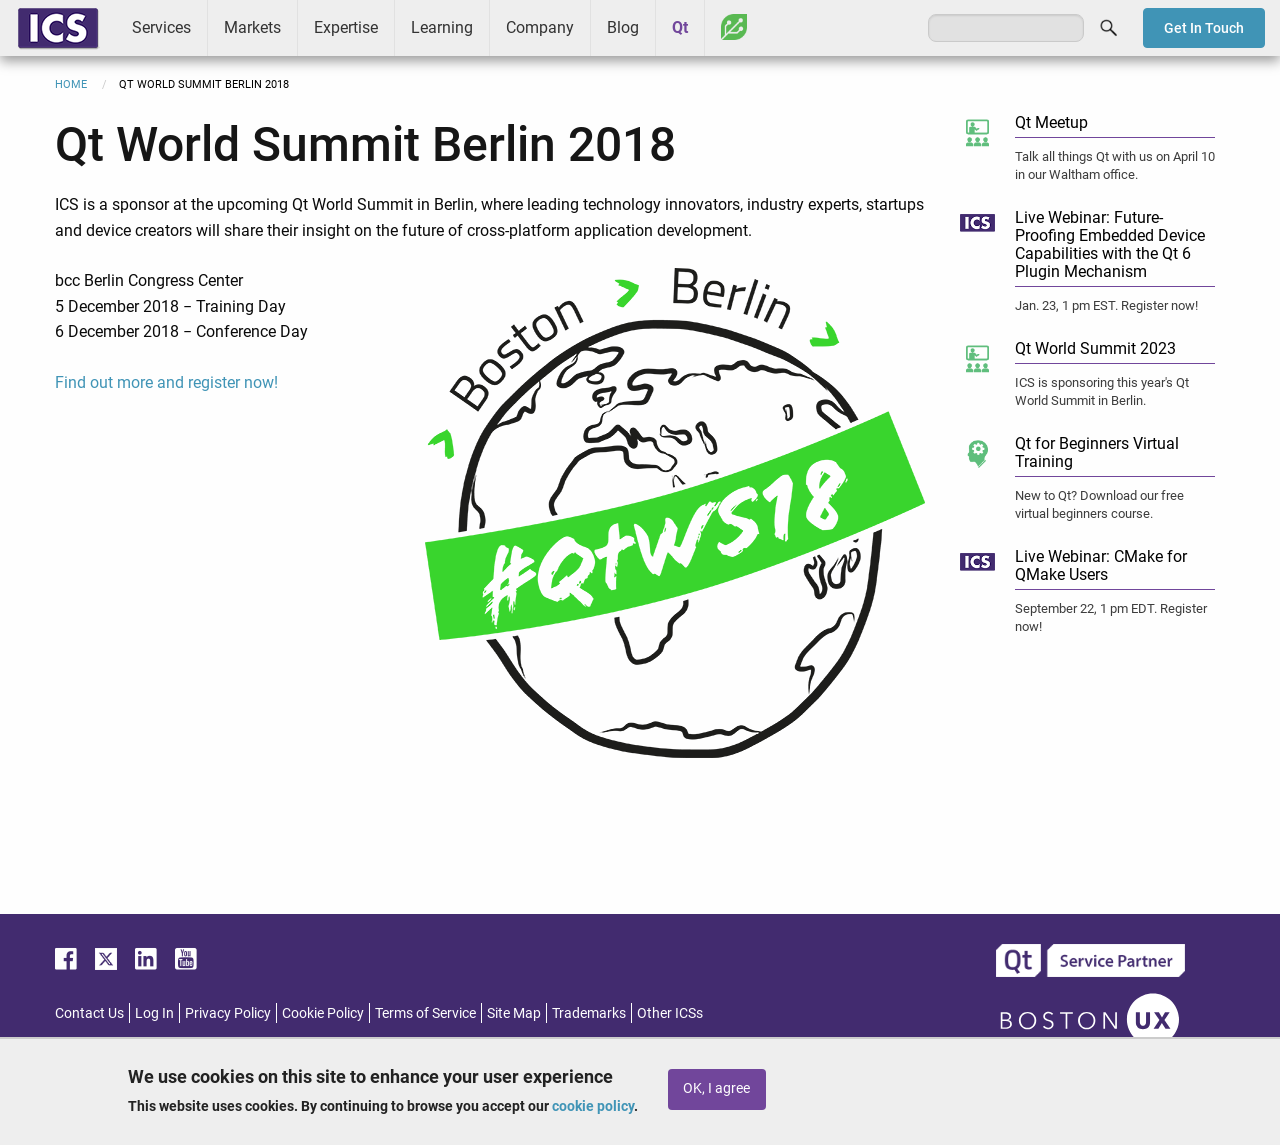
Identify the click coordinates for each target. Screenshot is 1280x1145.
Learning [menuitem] (442, 27)
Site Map (514, 1013)
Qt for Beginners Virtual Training (1097, 452)
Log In (154, 1013)
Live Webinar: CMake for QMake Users (1101, 565)
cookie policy (593, 1106)
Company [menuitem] (540, 27)
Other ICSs (670, 1013)
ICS (58, 28)
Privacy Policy (228, 1013)
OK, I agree (716, 1088)
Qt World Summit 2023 (1095, 348)
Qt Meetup (1051, 122)
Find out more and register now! (166, 382)
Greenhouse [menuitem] (734, 27)
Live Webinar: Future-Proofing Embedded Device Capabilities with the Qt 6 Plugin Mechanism (1110, 244)
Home (71, 84)
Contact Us (89, 1013)
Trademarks (589, 1013)
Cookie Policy (323, 1013)
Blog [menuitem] (623, 27)
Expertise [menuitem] (346, 27)
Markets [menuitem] (252, 27)
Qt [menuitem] (680, 27)
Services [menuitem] (161, 27)
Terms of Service (425, 1013)
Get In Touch (1204, 28)
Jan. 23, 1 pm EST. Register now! (1106, 305)
